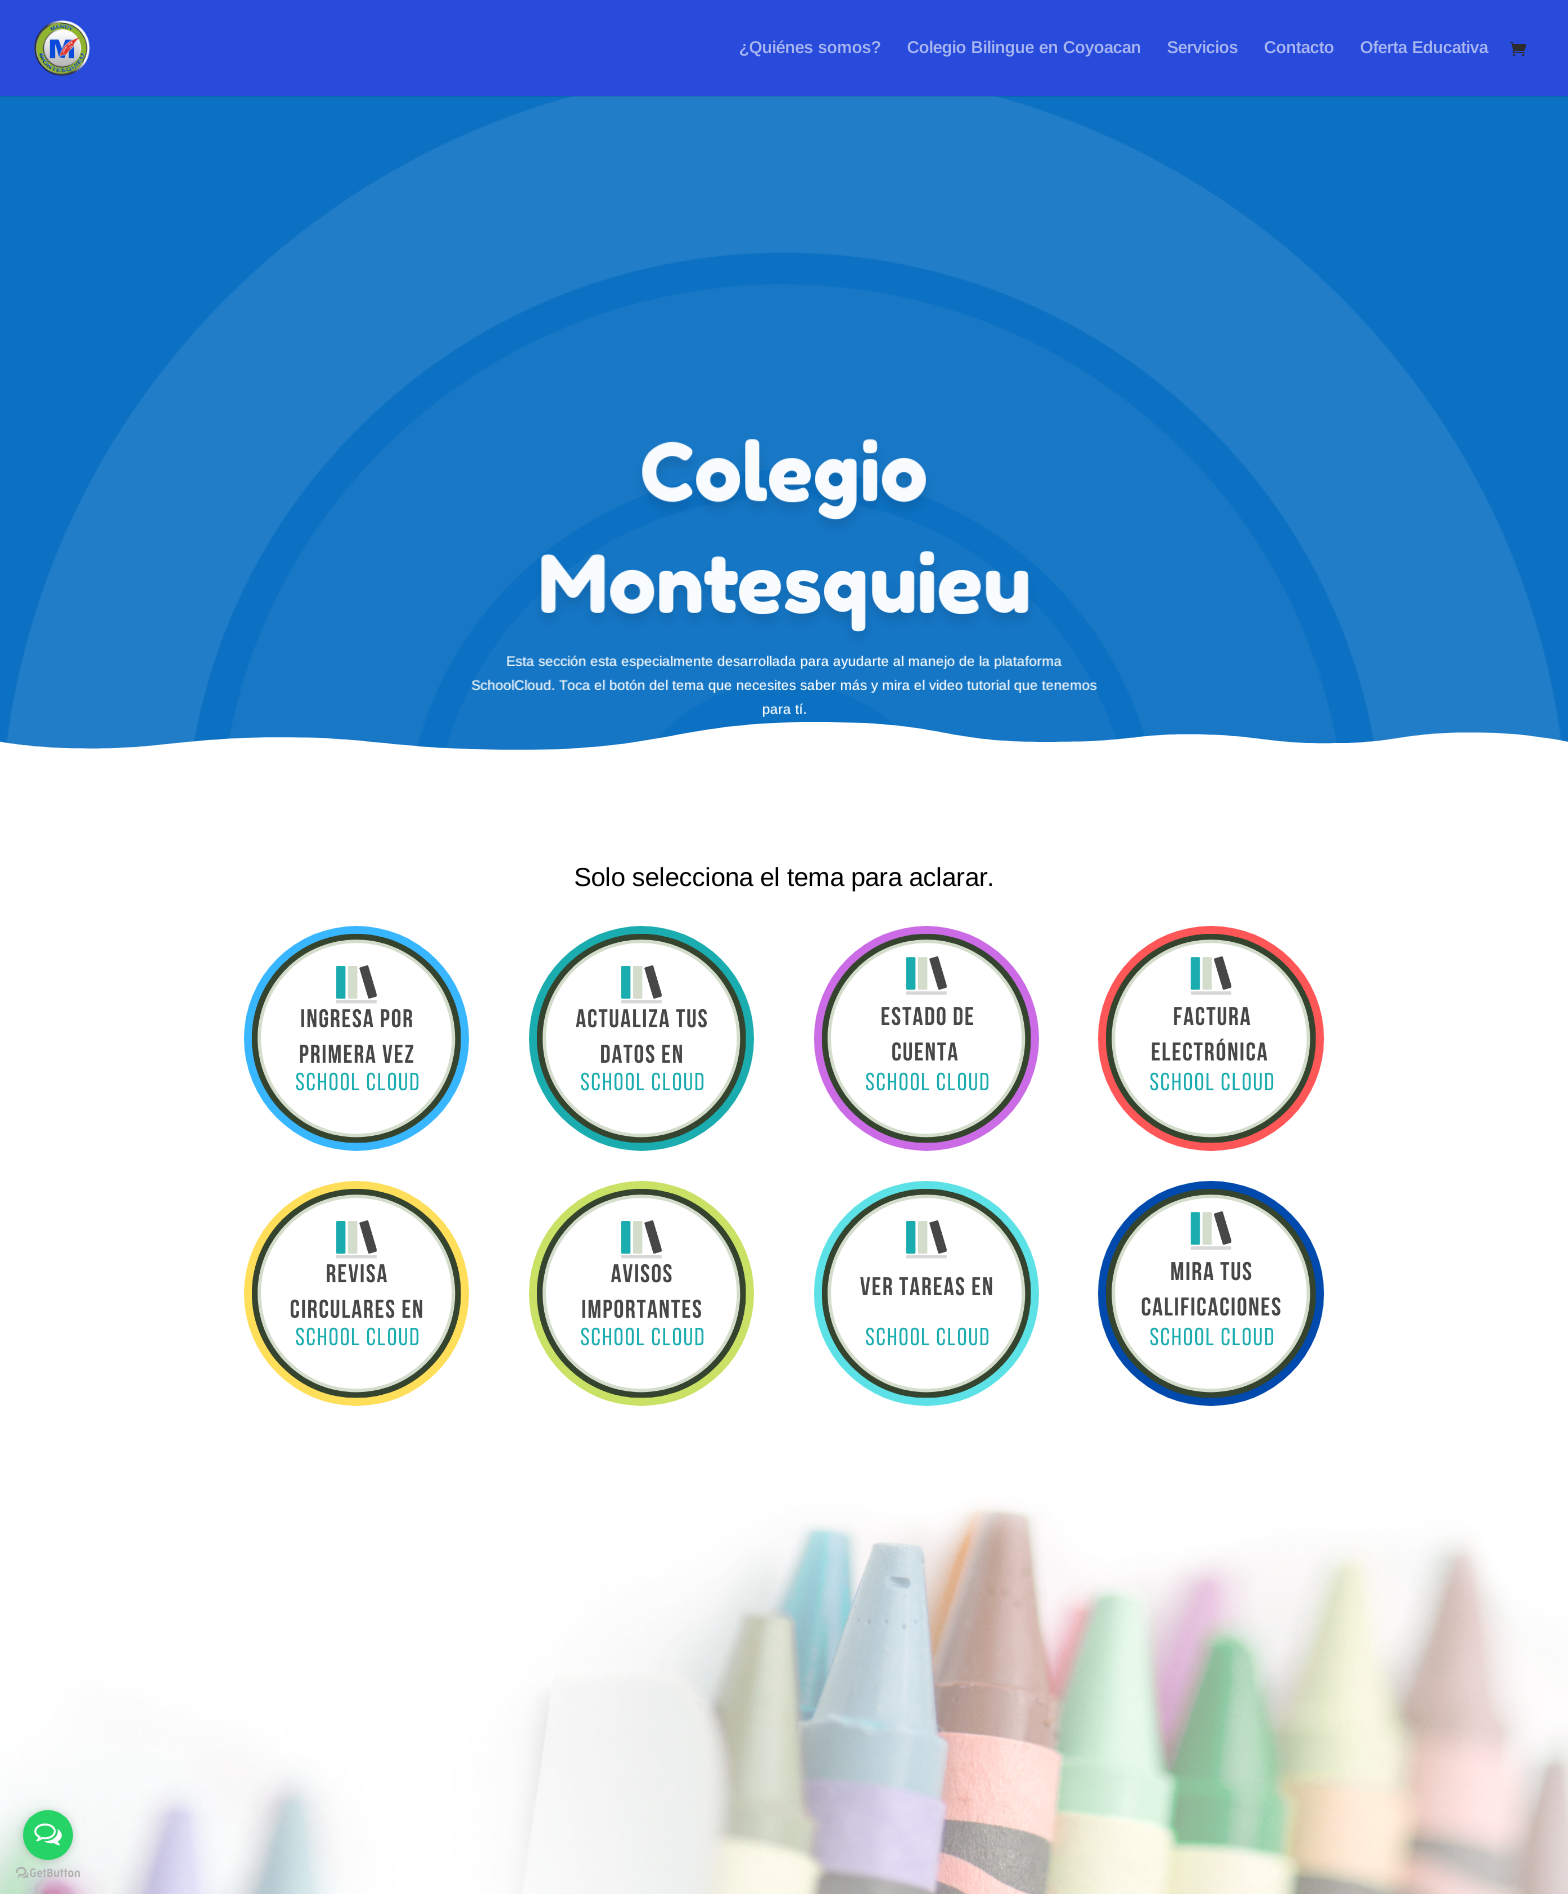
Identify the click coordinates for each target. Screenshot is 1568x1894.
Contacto (1299, 49)
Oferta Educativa (1424, 49)
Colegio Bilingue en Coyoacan (1024, 49)
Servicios (1202, 49)
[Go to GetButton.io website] (48, 1873)
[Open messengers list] (48, 1835)
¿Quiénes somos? (810, 49)
